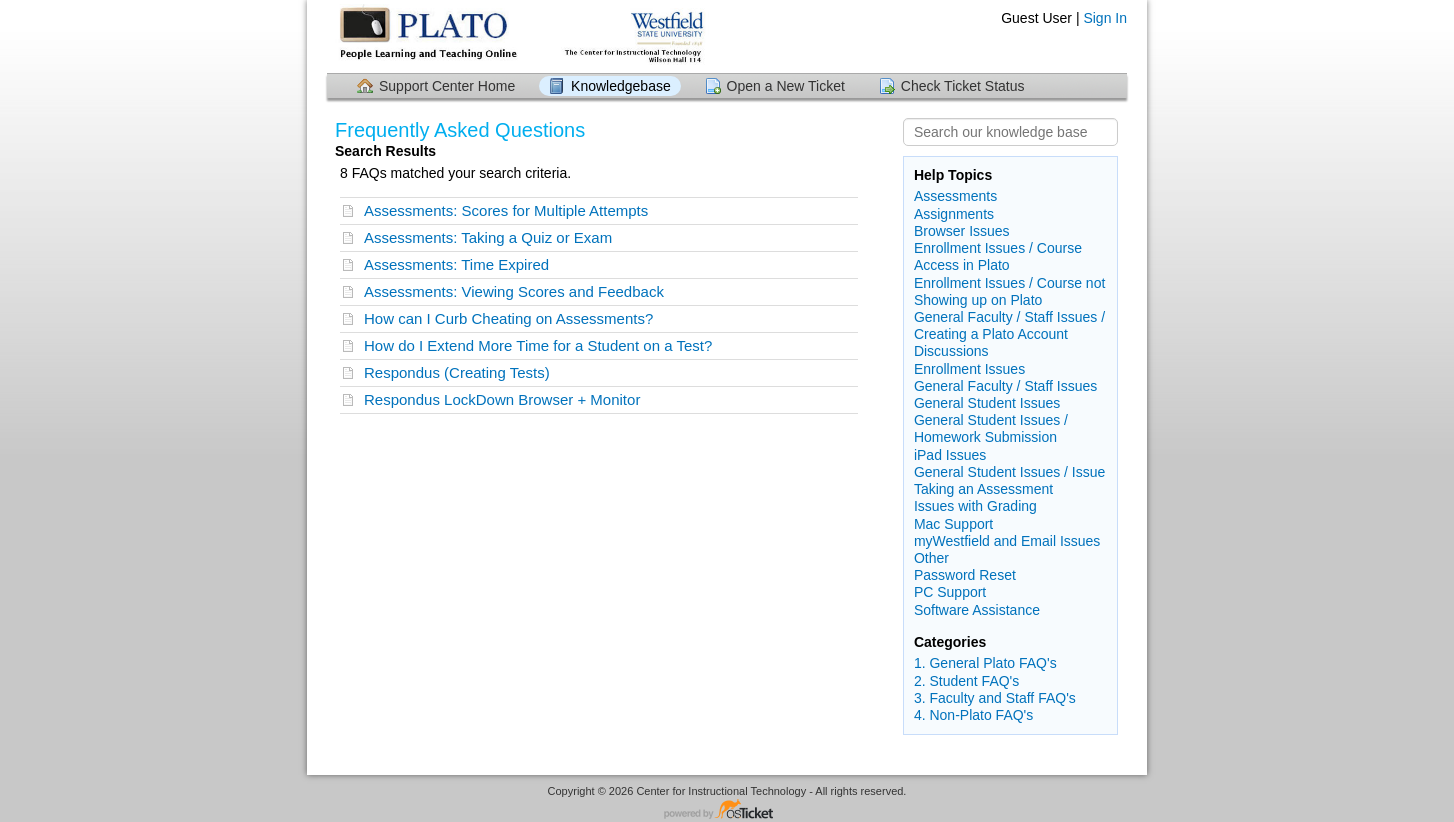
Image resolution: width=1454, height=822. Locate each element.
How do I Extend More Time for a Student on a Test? (538, 345)
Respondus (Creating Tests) (457, 372)
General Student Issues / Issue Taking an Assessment (1009, 480)
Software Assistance (977, 610)
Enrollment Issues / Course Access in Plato (998, 256)
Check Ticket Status (963, 86)
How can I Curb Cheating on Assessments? (508, 318)
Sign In (1105, 18)
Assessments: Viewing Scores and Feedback (514, 291)
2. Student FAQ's (966, 681)
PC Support (950, 592)
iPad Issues (950, 455)
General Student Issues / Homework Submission (991, 428)
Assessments (955, 196)
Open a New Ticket (786, 86)
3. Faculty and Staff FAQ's (995, 698)
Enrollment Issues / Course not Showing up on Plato (1009, 291)
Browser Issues (962, 231)
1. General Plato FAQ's (985, 663)
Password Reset (965, 575)
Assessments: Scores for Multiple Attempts (506, 210)
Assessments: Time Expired (456, 264)
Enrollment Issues (969, 369)
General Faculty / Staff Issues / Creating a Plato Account (1009, 325)
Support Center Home (447, 86)
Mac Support (953, 524)
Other (931, 558)
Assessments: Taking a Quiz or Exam (488, 237)
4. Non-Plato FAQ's (973, 715)
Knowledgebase (621, 86)
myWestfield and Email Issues (1007, 541)
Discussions (951, 351)
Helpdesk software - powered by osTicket (727, 810)
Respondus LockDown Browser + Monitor (502, 399)
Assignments (954, 214)
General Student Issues (987, 403)
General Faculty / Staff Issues (1005, 386)
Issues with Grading (975, 506)
